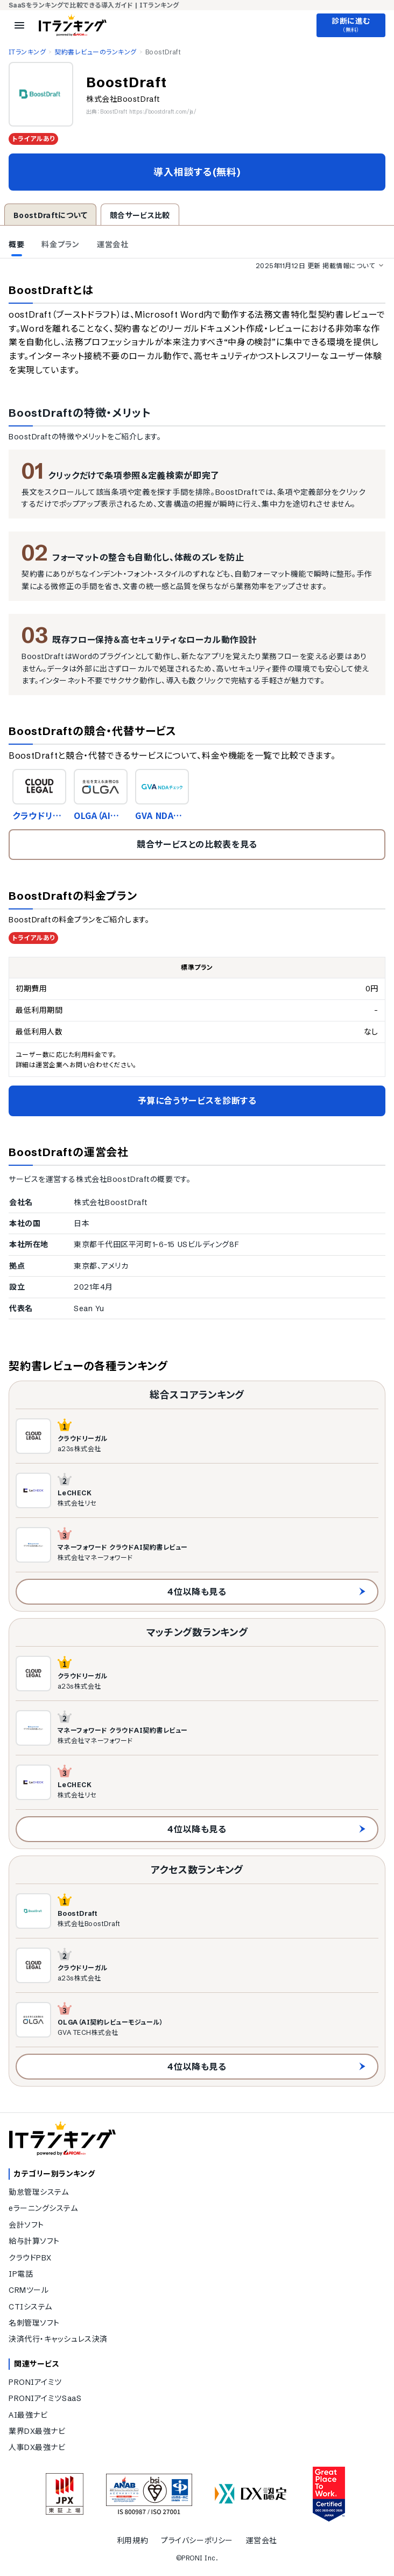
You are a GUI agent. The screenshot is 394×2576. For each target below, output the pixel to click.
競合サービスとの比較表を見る (197, 844)
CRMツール (28, 2290)
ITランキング (27, 52)
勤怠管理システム (38, 2192)
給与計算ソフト (34, 2241)
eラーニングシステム (43, 2208)
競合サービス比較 (140, 214)
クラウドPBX (30, 2258)
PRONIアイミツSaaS (45, 2398)
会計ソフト (26, 2225)
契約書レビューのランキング (95, 52)
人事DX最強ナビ (37, 2447)
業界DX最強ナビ (37, 2431)
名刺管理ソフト (34, 2323)
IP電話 (21, 2274)
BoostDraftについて (50, 214)
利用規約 (132, 2540)
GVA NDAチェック (158, 815)
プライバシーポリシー (197, 2540)
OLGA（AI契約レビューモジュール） (99, 815)
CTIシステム (30, 2307)
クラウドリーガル (36, 815)
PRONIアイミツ (35, 2382)
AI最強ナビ (28, 2415)
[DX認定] (251, 2494)
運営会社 (261, 2540)
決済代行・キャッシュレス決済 (58, 2339)
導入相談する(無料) (196, 172)
